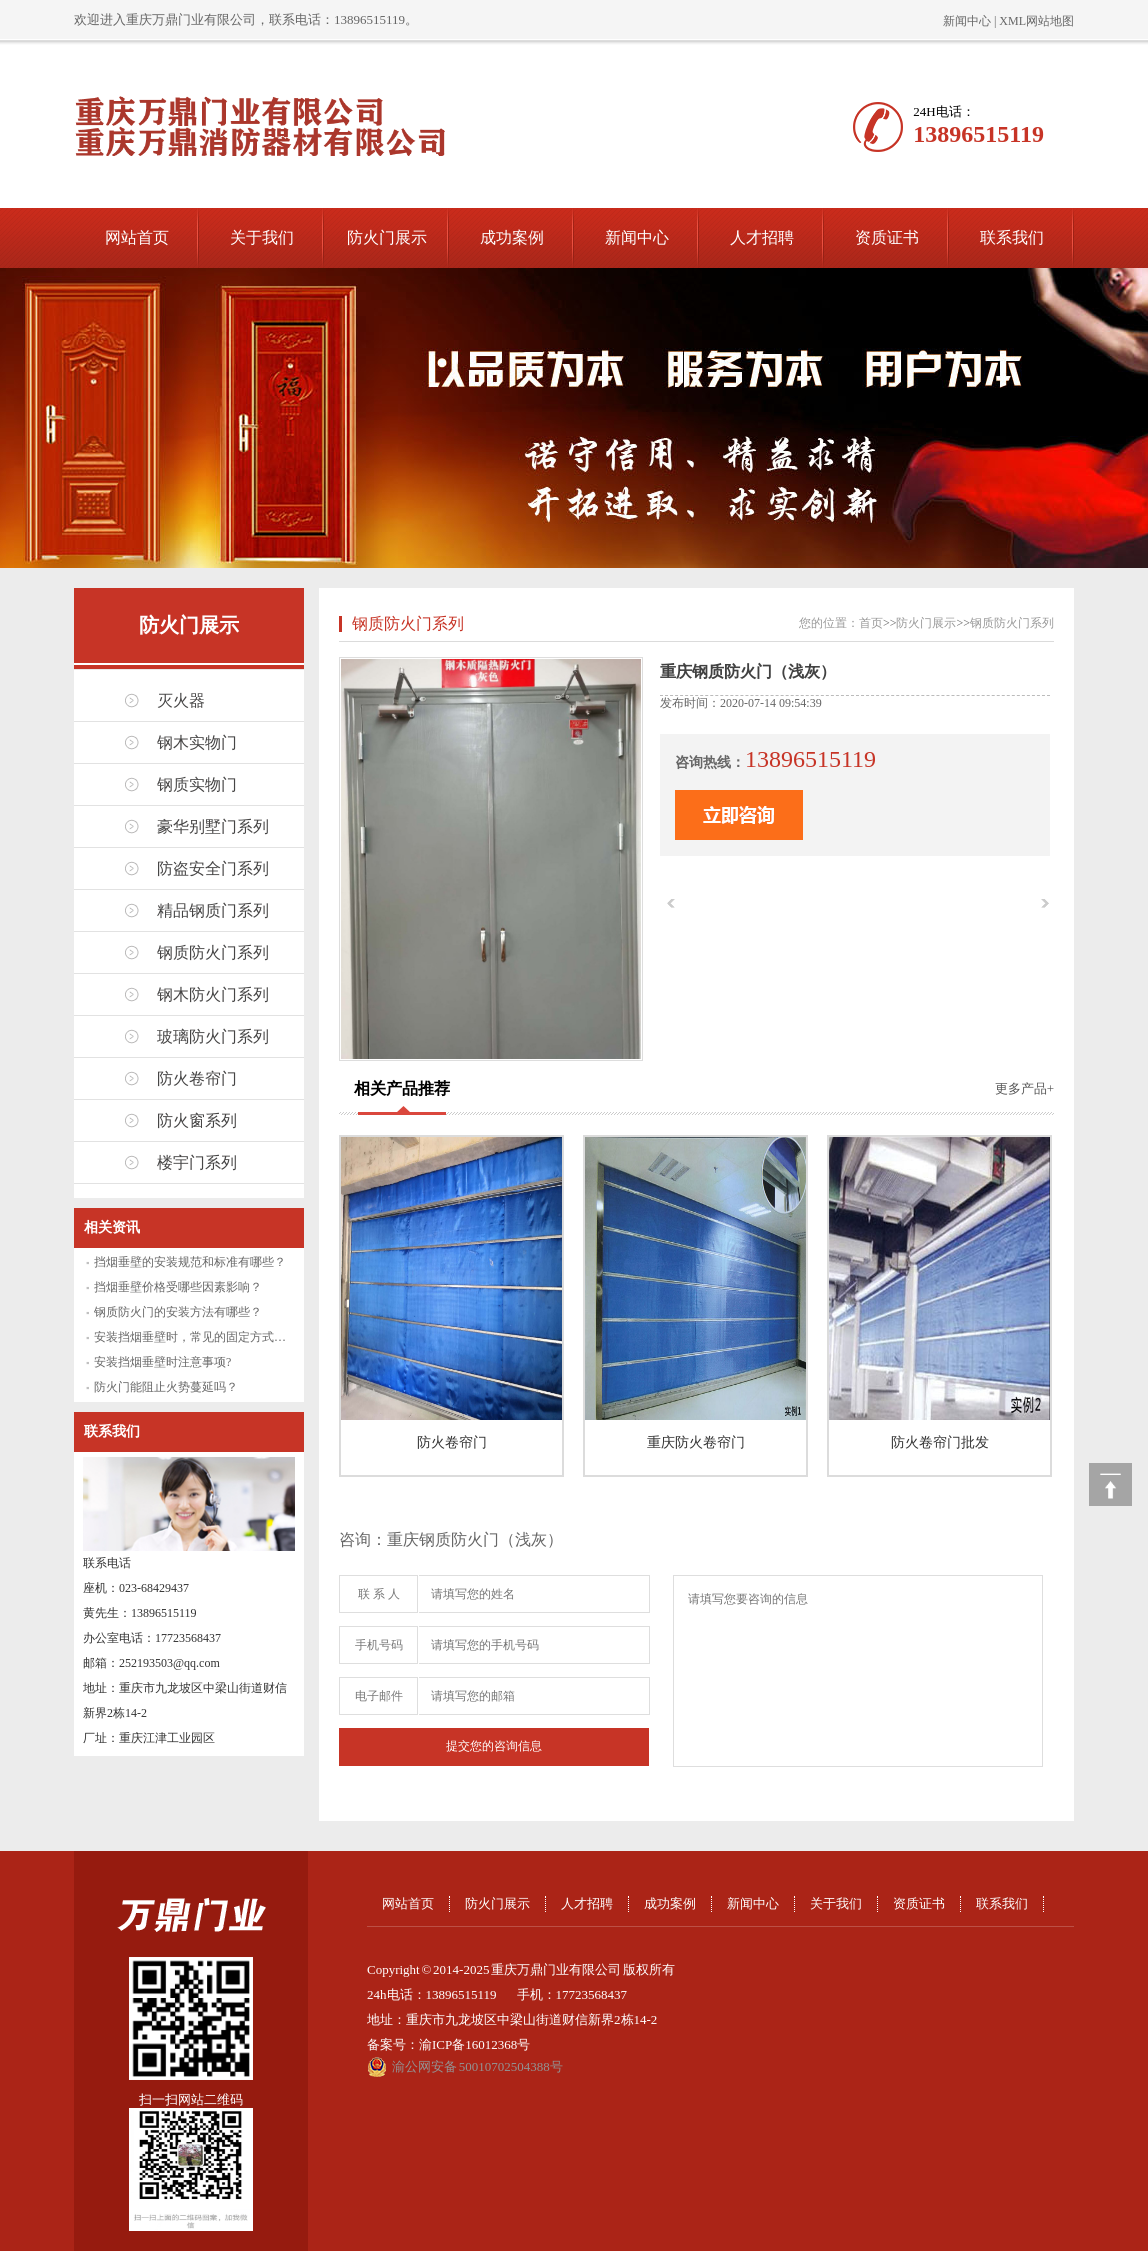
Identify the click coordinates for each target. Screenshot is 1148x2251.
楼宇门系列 (197, 1162)
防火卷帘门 (197, 1078)
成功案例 (512, 237)
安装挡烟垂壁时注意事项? (162, 1362)
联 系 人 (379, 1594)
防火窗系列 (197, 1120)
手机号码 (379, 1645)
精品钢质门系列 (213, 910)
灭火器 (181, 700)
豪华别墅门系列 (213, 826)
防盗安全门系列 (213, 868)
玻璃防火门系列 (213, 1036)
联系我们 (1012, 237)
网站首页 (137, 237)
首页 (871, 623)
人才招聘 (762, 237)
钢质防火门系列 (213, 952)
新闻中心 (967, 21)
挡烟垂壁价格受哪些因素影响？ (178, 1287)
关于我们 (262, 237)
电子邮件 (379, 1696)
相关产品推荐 (402, 1088)
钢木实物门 (197, 742)
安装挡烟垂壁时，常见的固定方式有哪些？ (208, 1337)
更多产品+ (1024, 1088)
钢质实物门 (197, 784)
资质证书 (887, 237)
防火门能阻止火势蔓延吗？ (166, 1387)
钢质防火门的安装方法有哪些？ (178, 1312)
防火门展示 (387, 237)
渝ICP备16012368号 (474, 2044)
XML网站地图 (1036, 21)
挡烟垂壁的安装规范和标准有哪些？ (190, 1262)
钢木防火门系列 (213, 994)
